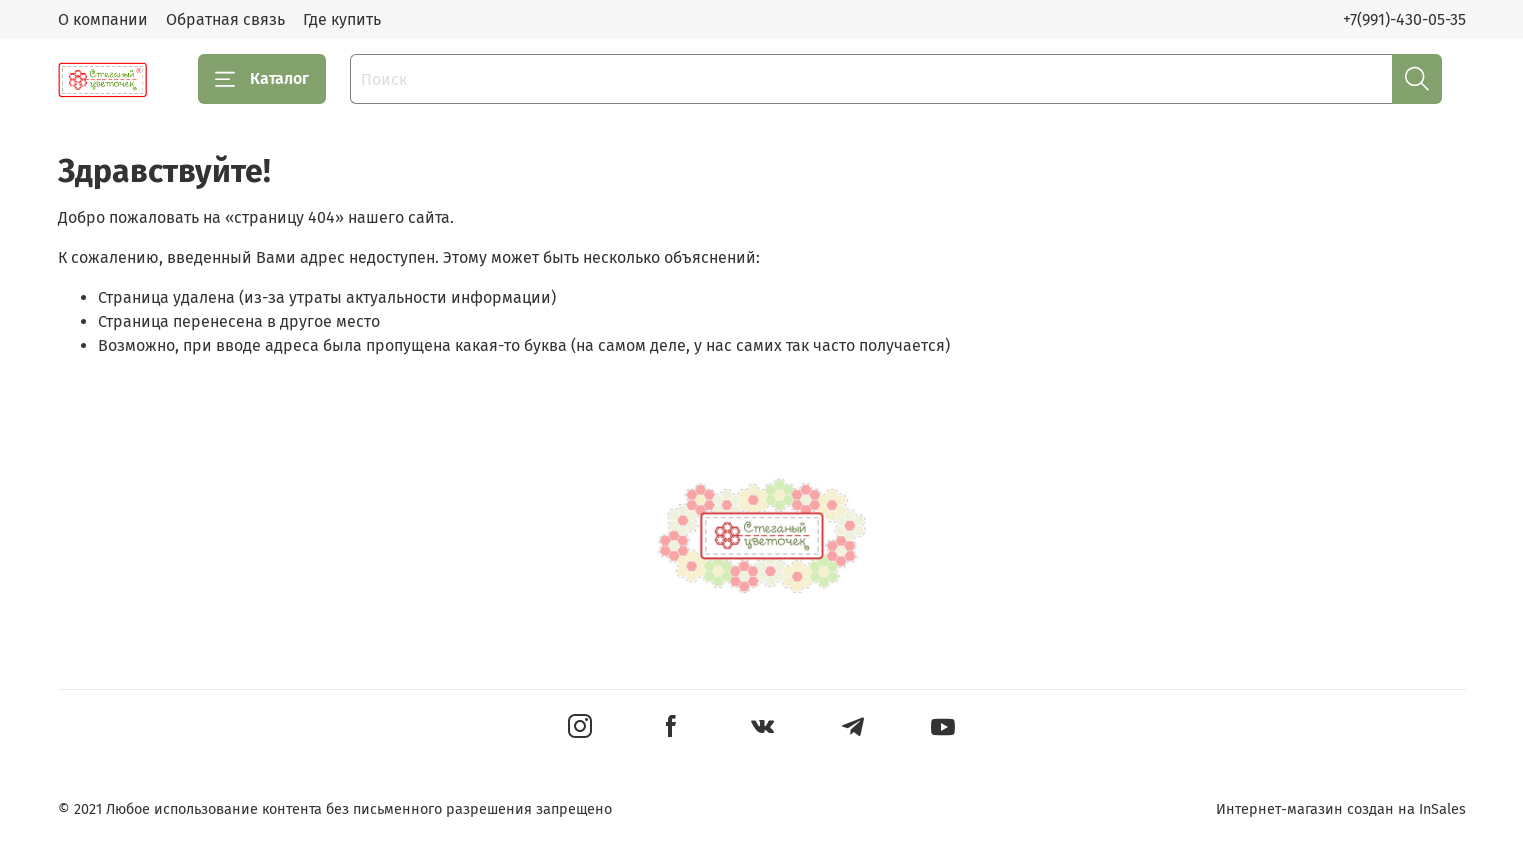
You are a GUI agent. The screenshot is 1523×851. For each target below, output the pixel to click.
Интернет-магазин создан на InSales (1341, 809)
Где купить (342, 19)
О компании (103, 19)
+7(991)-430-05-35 (1404, 19)
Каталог (262, 79)
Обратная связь (225, 19)
